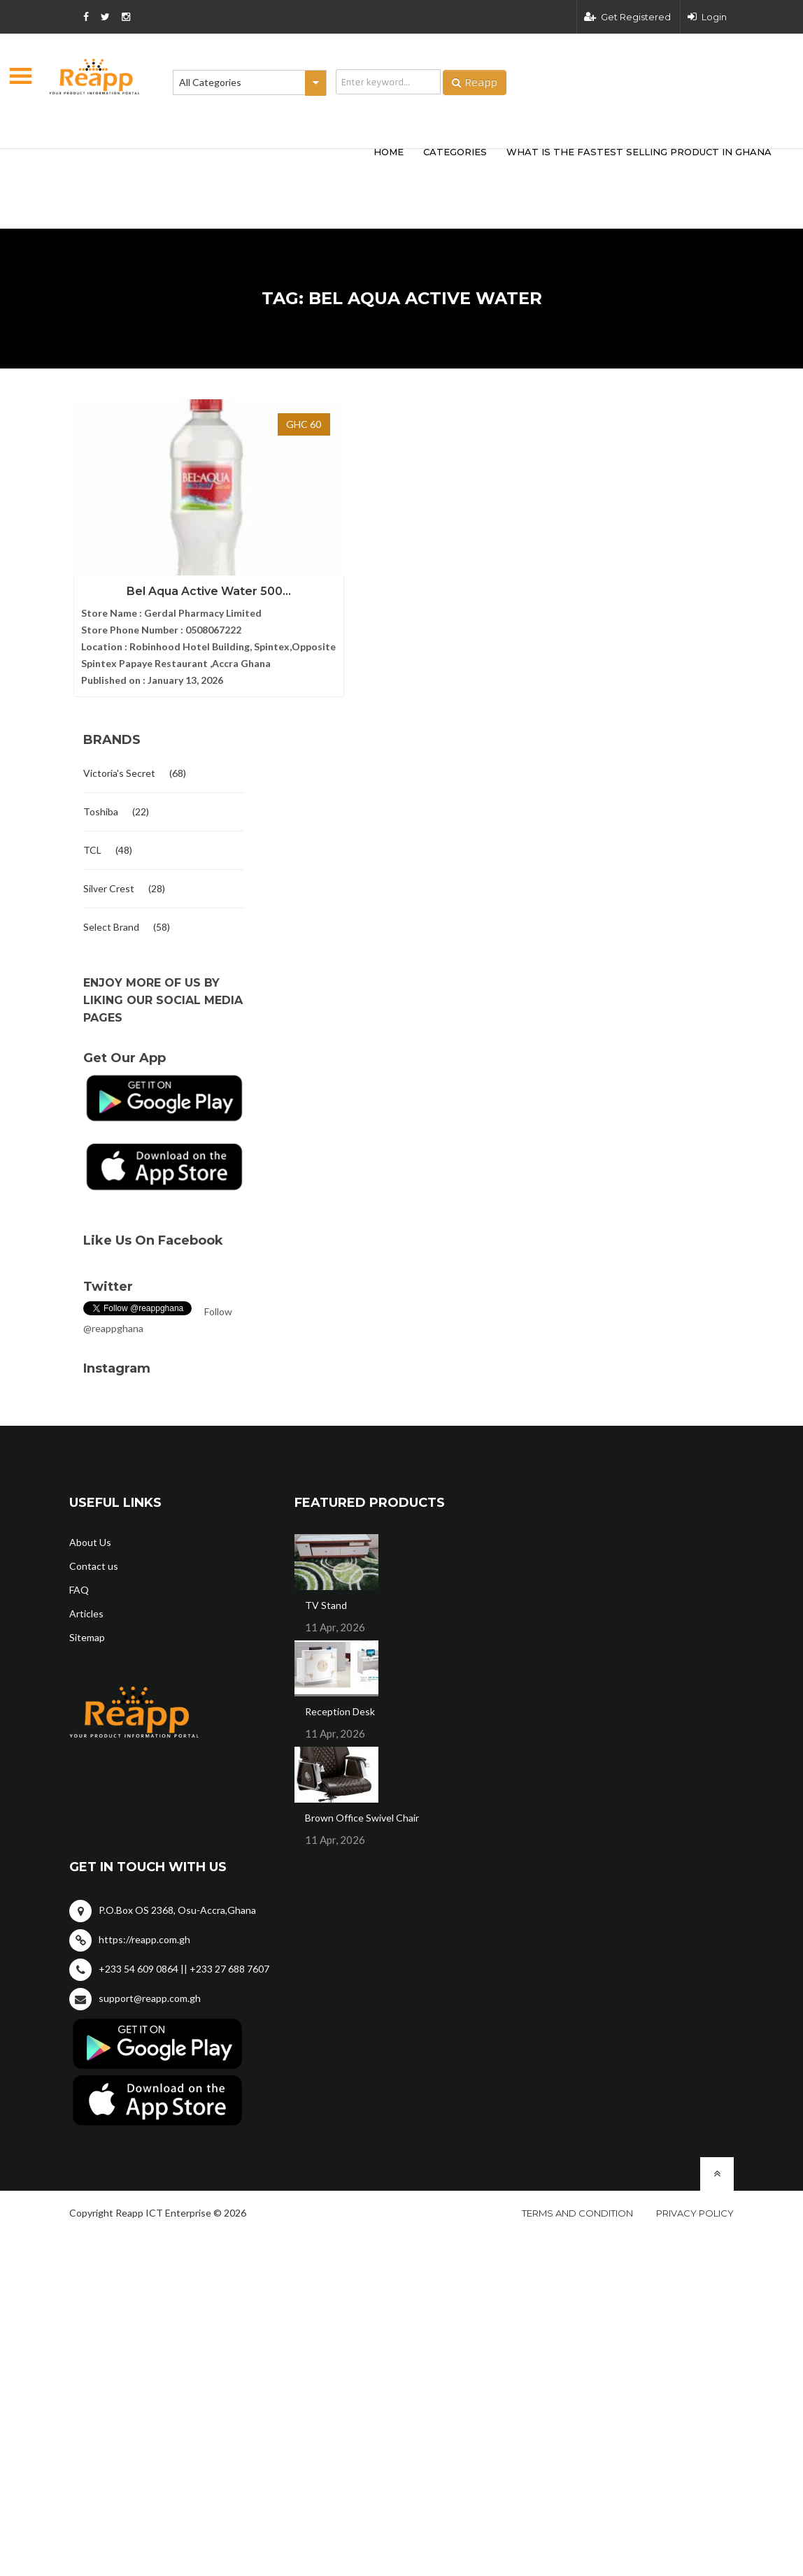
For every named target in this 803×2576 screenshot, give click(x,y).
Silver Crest (108, 877)
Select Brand (111, 916)
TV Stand (326, 1594)
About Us (90, 1531)
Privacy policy (695, 2202)
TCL (92, 839)
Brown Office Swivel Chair (362, 1806)
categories (455, 151)
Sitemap (87, 1626)
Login (707, 16)
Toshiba (100, 800)
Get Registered (627, 16)
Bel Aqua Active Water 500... (164, 543)
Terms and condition (577, 2202)
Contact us (93, 1555)
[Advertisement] (240, 166)
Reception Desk (340, 1700)
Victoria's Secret (119, 762)
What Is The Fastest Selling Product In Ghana (639, 151)
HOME (389, 151)
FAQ (79, 1578)
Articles (86, 1602)
